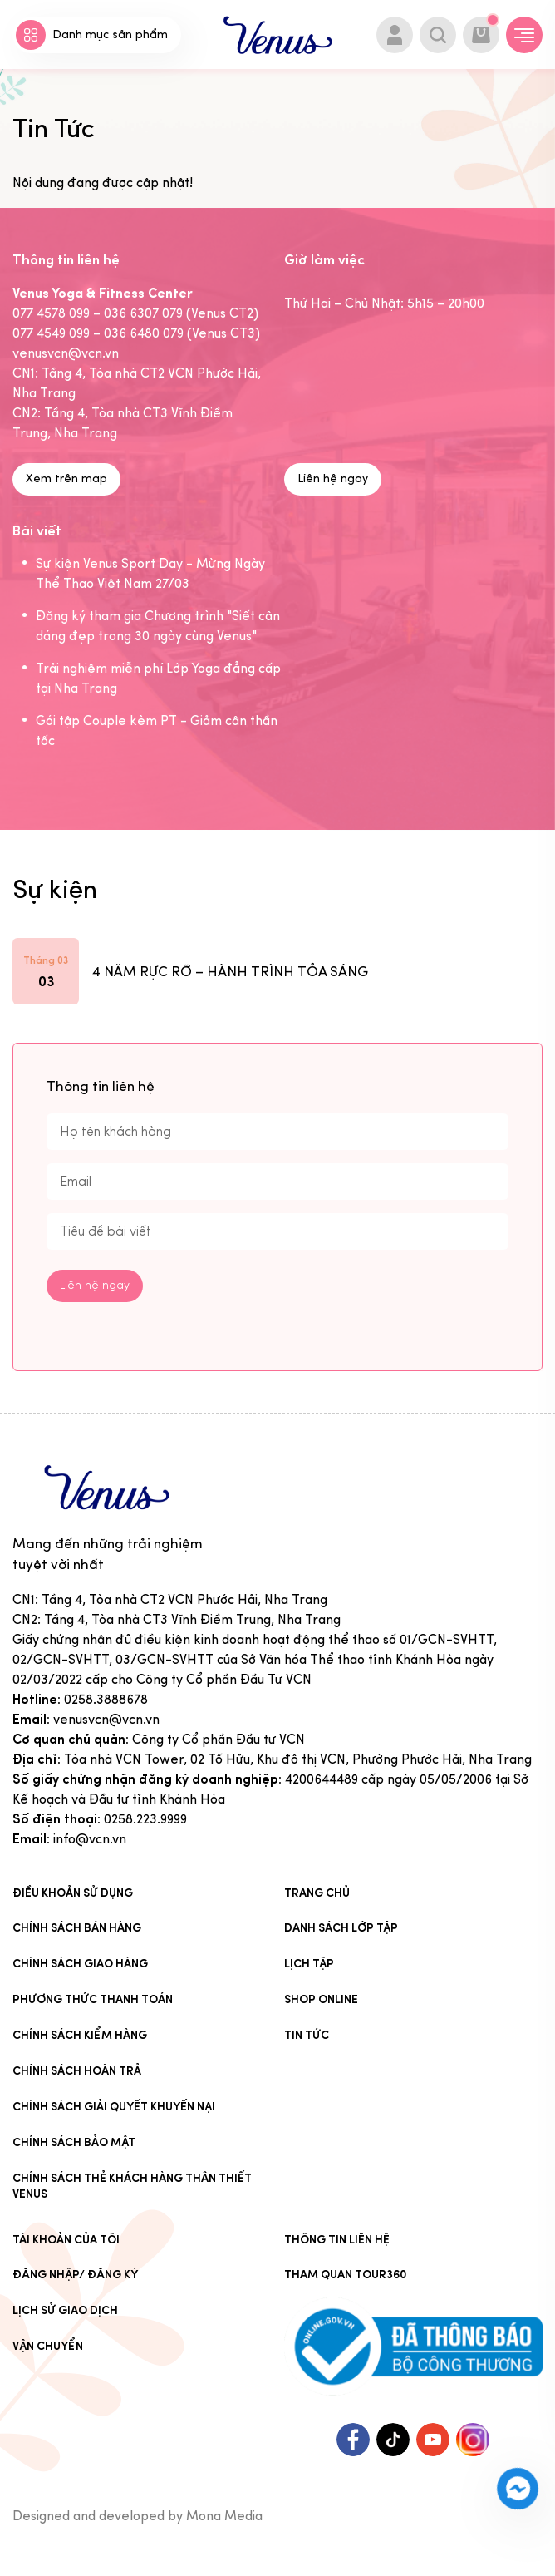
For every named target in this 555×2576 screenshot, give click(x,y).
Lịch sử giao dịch (65, 2311)
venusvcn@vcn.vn (106, 1720)
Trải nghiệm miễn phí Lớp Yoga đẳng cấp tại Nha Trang (158, 679)
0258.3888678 (106, 1700)
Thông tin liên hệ (337, 2240)
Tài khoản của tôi (66, 2240)
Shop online (321, 2000)
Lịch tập (309, 1964)
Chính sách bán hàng (76, 1929)
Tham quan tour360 (345, 2275)
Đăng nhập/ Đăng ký (75, 2275)
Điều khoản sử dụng (72, 1894)
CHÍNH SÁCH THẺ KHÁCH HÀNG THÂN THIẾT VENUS (132, 2187)
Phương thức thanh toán (92, 2000)
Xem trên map (66, 479)
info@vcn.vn (89, 1839)
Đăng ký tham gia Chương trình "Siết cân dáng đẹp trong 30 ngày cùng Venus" (158, 626)
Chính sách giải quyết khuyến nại (113, 2107)
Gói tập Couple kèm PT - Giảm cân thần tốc (157, 731)
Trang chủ (317, 1894)
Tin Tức (306, 2036)
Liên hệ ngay (332, 479)
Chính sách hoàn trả (76, 2072)
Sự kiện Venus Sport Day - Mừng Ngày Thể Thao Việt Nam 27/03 (150, 574)
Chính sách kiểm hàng (79, 2036)
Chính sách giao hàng (80, 1964)
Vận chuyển (47, 2347)
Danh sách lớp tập (341, 1929)
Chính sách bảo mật (73, 2143)
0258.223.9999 (145, 1819)
